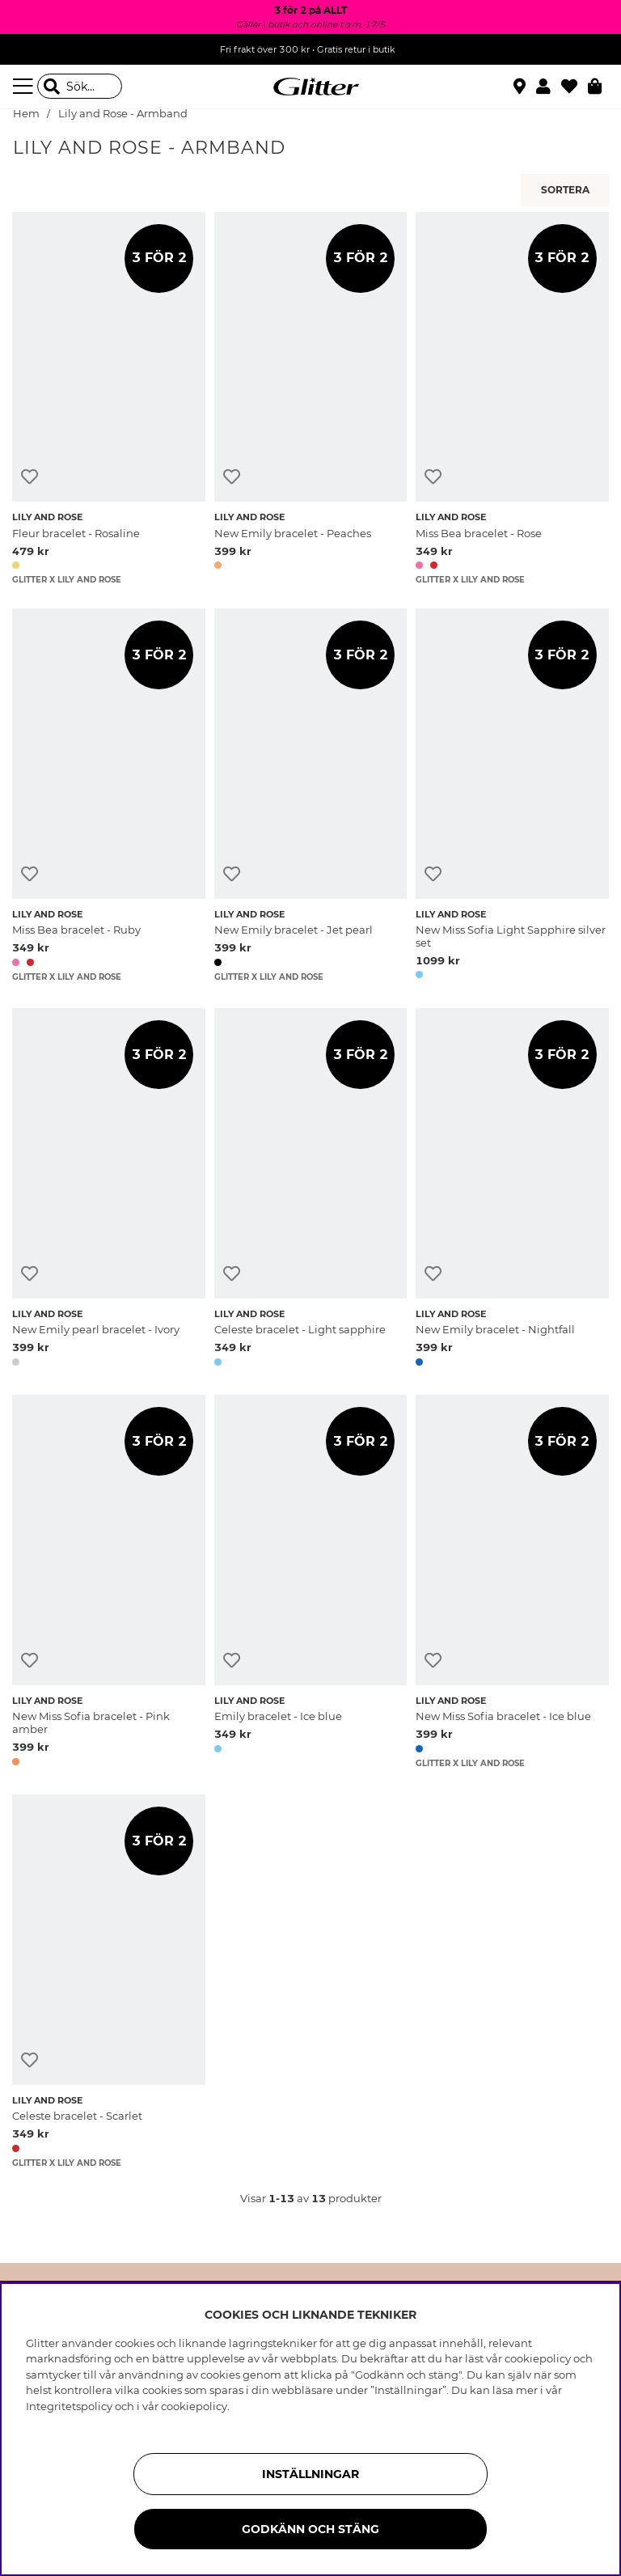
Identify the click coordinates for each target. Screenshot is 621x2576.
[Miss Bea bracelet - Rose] (512, 398)
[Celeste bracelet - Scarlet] (108, 1980)
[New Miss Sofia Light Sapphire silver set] (512, 796)
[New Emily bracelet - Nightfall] (512, 1189)
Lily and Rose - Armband (123, 114)
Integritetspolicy (69, 2406)
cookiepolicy (194, 2406)
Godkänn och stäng (310, 2529)
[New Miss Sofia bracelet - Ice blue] (512, 1583)
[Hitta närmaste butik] (521, 88)
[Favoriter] (574, 86)
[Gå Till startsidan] (310, 86)
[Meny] (25, 86)
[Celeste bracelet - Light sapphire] (311, 1189)
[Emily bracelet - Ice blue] (311, 1583)
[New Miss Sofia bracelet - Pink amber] (108, 1583)
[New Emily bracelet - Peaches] (311, 398)
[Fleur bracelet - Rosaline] (108, 398)
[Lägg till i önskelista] (29, 477)
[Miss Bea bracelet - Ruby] (108, 796)
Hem (26, 114)
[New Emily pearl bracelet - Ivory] (108, 1189)
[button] (548, 86)
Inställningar (310, 2474)
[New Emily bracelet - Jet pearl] (311, 796)
